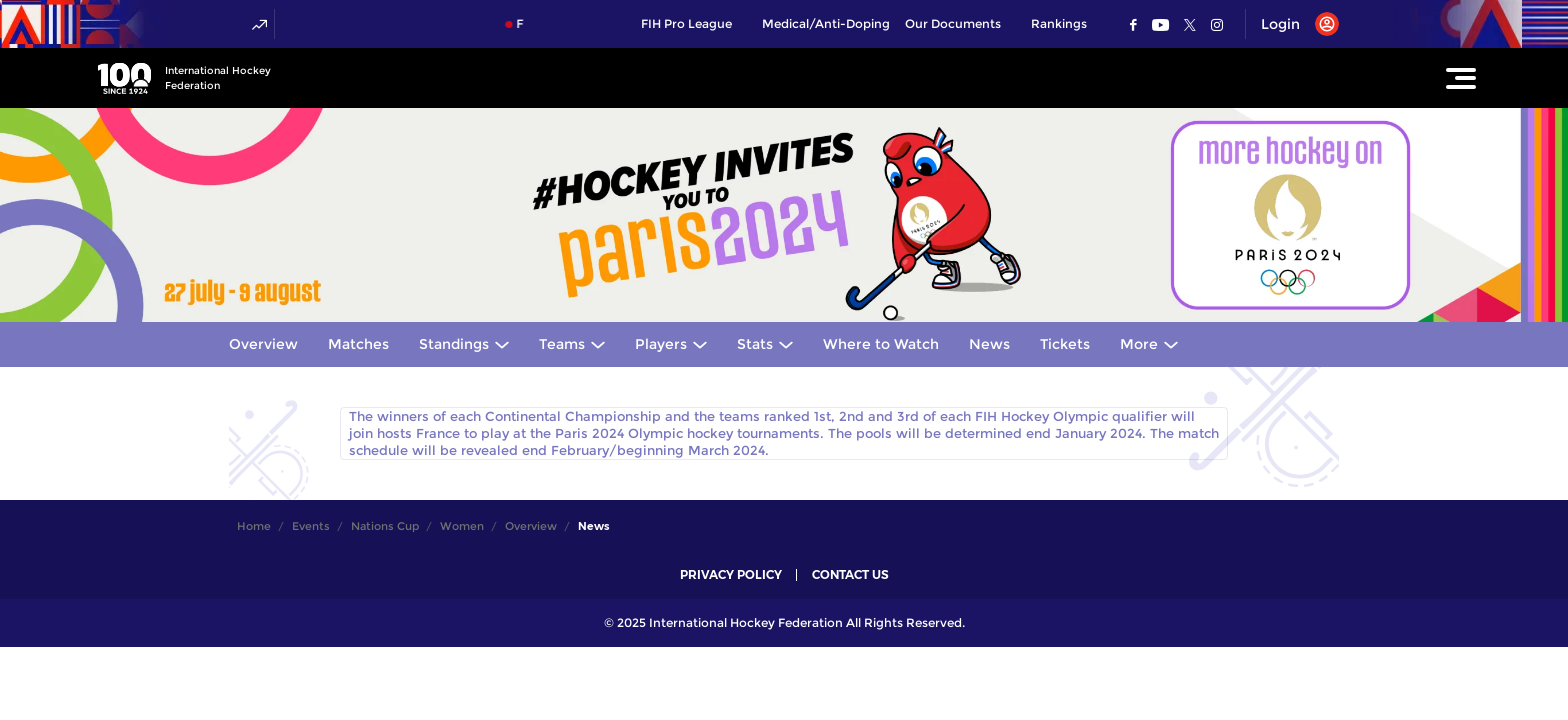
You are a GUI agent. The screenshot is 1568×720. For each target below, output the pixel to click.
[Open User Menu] (1292, 24)
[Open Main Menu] (1461, 78)
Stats (755, 344)
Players (661, 344)
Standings (454, 344)
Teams (562, 344)
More (1139, 344)
